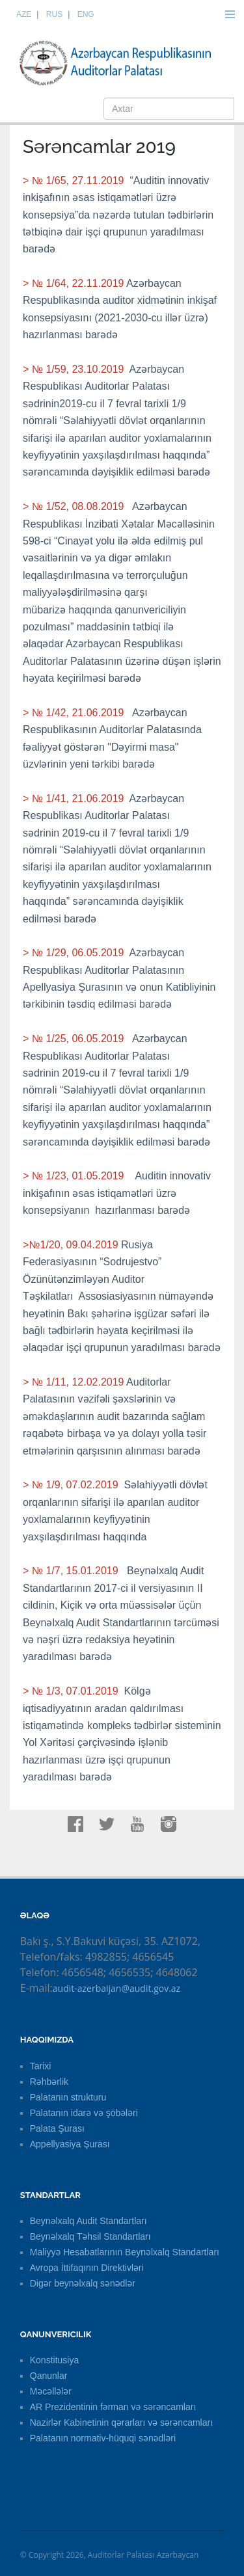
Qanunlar (49, 2375)
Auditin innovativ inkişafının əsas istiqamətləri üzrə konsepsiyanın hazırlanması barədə (117, 1193)
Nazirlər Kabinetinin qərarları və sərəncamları (121, 2422)
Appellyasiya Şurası (70, 2144)
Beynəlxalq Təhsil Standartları (90, 2236)
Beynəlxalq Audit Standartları (88, 2221)
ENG (85, 14)
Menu (229, 14)
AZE (23, 14)
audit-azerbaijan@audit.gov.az (116, 1988)
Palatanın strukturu (68, 2097)
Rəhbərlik (49, 2081)
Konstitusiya (54, 2360)
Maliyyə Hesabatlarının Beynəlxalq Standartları (124, 2252)
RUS (54, 14)
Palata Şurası (57, 2128)
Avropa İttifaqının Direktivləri (87, 2267)
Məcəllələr (51, 2391)
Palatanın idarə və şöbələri (84, 2113)
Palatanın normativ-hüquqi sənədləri (103, 2438)
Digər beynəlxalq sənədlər (82, 2283)
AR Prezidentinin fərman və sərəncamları (113, 2407)
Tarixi (40, 2066)
